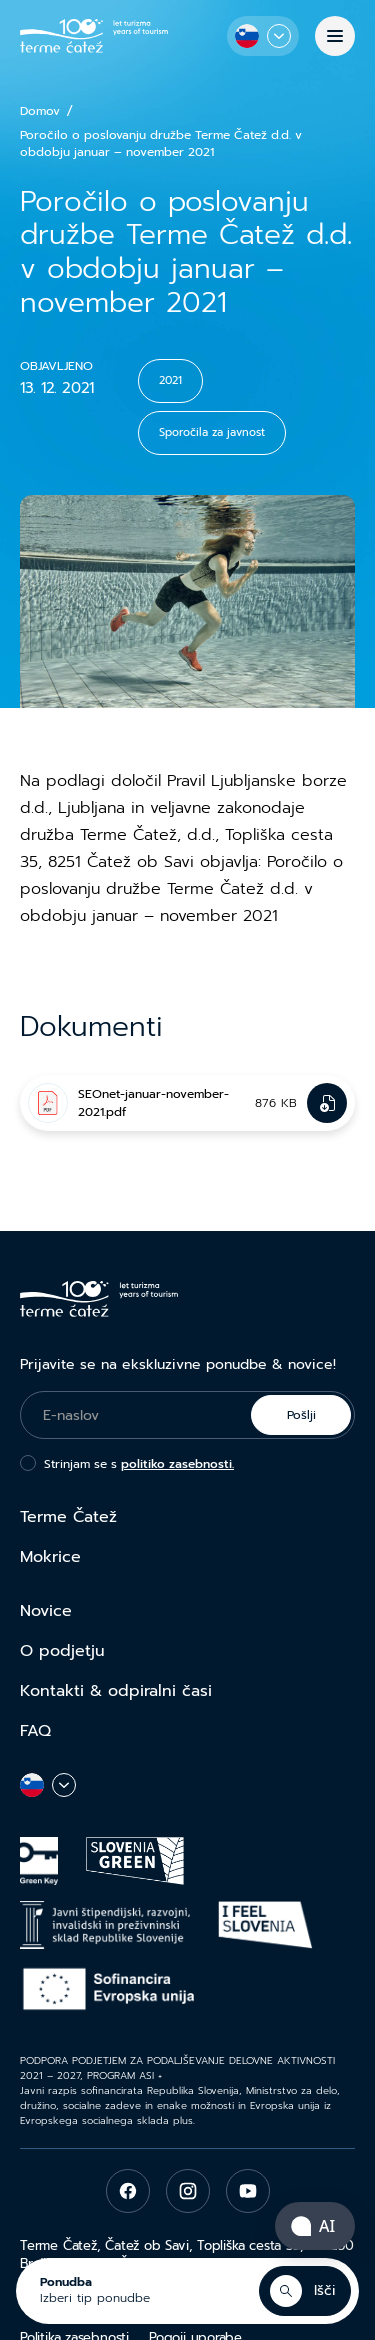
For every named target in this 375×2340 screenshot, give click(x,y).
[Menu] (335, 36)
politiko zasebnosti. (177, 1464)
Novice (46, 1611)
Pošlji (301, 1415)
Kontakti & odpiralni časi (116, 1691)
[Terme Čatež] (94, 35)
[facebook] (128, 2191)
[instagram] (188, 2191)
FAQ (35, 1731)
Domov (40, 111)
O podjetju (62, 1651)
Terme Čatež (68, 1517)
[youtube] (248, 2191)
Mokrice (50, 1557)
